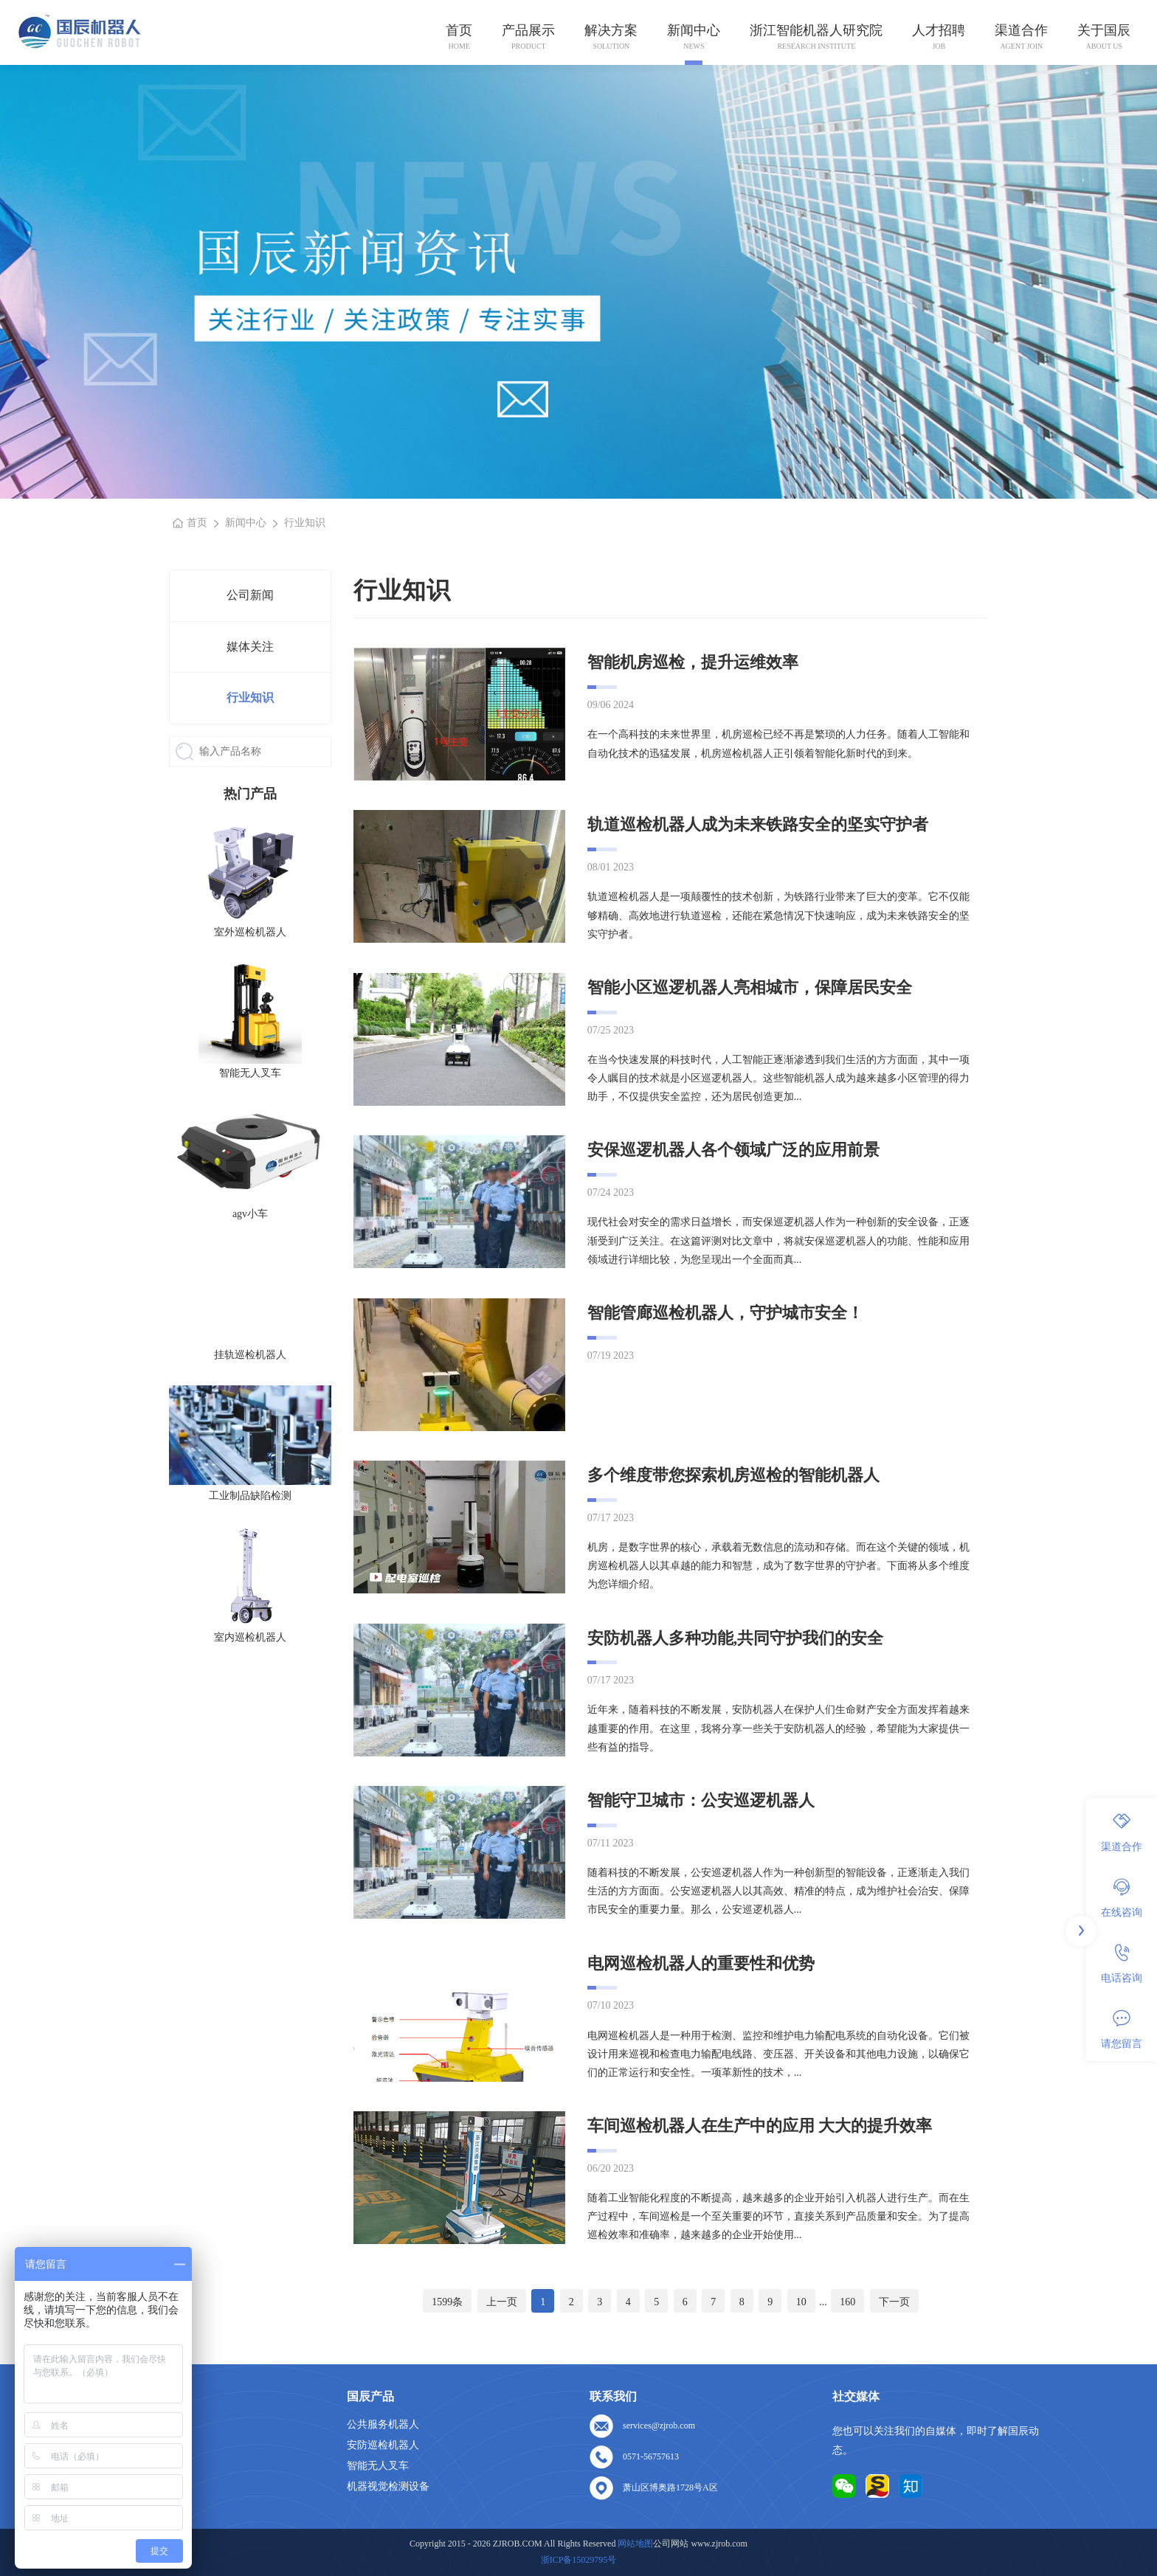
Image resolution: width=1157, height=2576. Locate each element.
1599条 (447, 2301)
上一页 (501, 2301)
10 (801, 2301)
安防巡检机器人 (383, 2445)
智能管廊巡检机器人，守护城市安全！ (725, 1312)
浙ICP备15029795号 (579, 2560)
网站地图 (124, 2507)
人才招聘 (938, 30)
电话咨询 (1121, 1964)
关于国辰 (1103, 30)
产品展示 (528, 30)
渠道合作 (1021, 30)
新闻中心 (693, 30)
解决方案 (611, 30)
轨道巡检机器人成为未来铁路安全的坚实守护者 (757, 824)
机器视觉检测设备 (388, 2486)
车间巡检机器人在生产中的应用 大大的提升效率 (760, 2125)
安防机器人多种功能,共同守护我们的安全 (735, 1638)
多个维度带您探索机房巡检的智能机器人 (733, 1475)
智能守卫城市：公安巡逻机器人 (701, 1800)
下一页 (894, 2301)
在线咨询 (1121, 1898)
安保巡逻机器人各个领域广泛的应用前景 (733, 1149)
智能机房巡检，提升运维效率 (692, 662)
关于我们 (124, 2445)
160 (847, 2301)
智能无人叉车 (378, 2465)
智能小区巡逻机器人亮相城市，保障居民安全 (749, 987)
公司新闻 (250, 595)
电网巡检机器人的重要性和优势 (701, 1963)
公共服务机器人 (383, 2424)
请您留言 (1121, 2029)
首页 (459, 30)
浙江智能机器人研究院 (816, 30)
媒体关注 (250, 646)
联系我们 (124, 2486)
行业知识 (250, 697)
